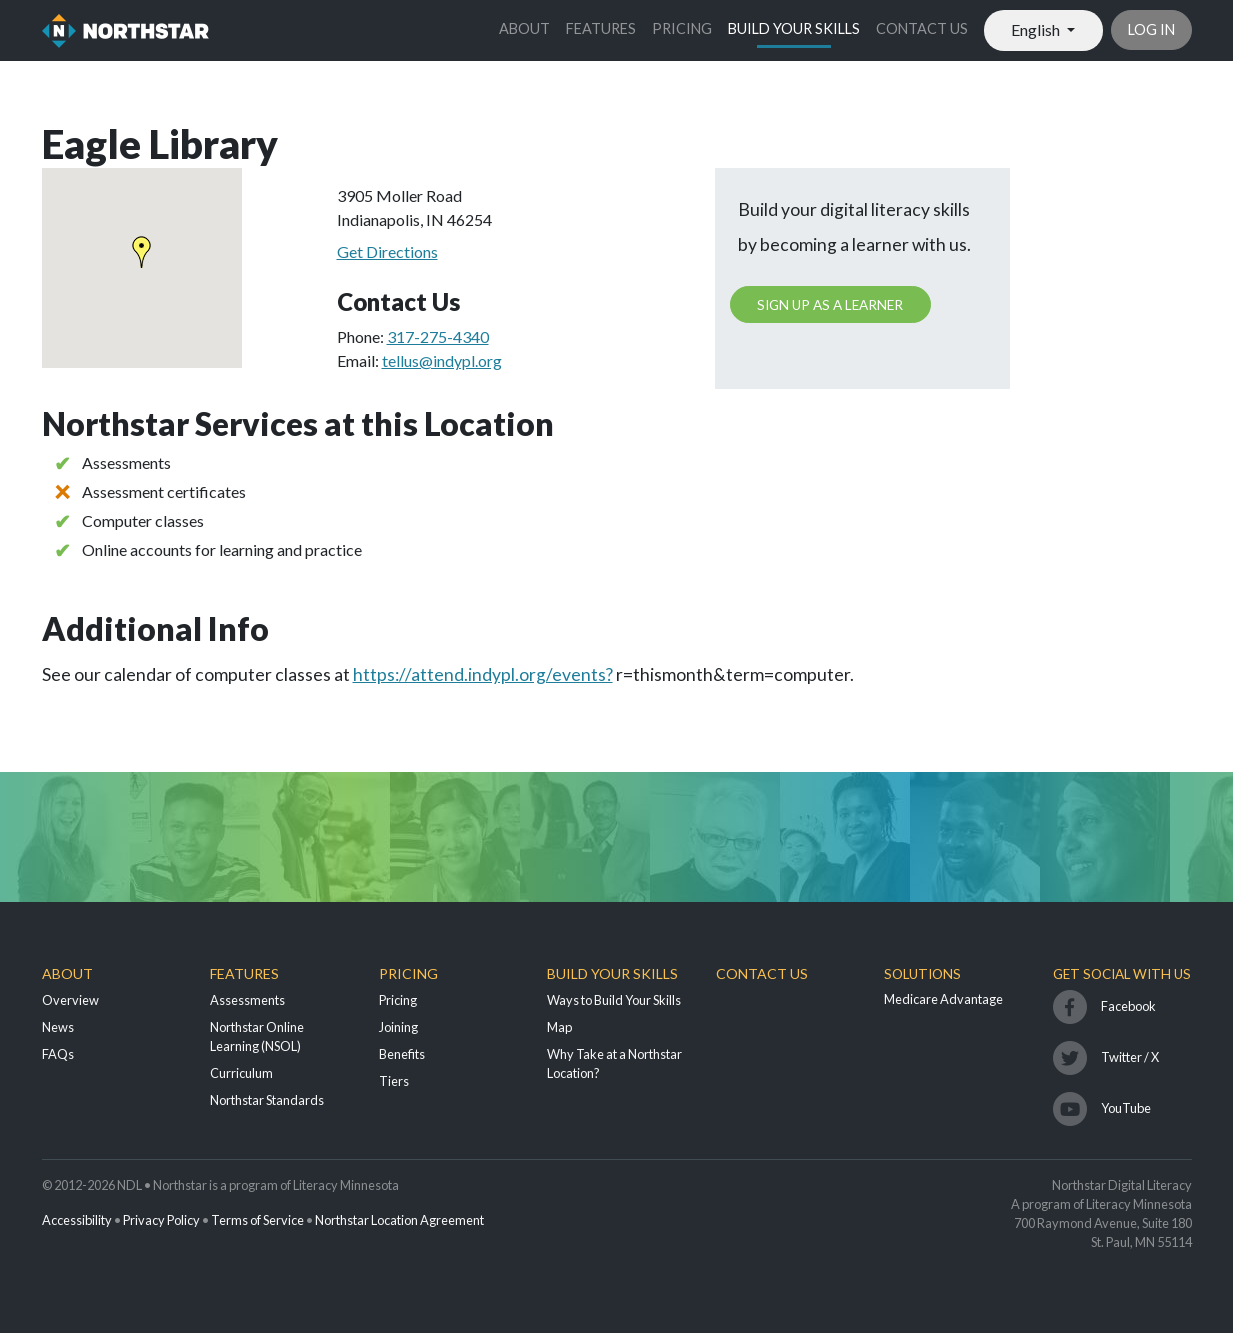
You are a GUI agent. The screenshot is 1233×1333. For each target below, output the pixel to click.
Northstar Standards (267, 1100)
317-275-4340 (438, 336)
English (1037, 29)
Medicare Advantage (943, 999)
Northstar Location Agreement (399, 1220)
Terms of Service (257, 1220)
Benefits (402, 1054)
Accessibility (77, 1220)
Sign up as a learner (830, 305)
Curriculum (241, 1073)
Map (559, 1027)
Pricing (682, 28)
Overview (70, 1000)
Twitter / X (1130, 1057)
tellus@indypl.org (442, 360)
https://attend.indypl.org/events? (483, 674)
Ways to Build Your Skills (614, 1000)
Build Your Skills (794, 28)
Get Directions (387, 251)
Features (601, 28)
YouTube (1126, 1108)
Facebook (1128, 1006)
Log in (1151, 29)
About (524, 28)
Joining (398, 1027)
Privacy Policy (161, 1220)
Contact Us (922, 28)
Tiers (394, 1081)
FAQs (58, 1054)
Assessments (247, 1000)
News (58, 1027)
